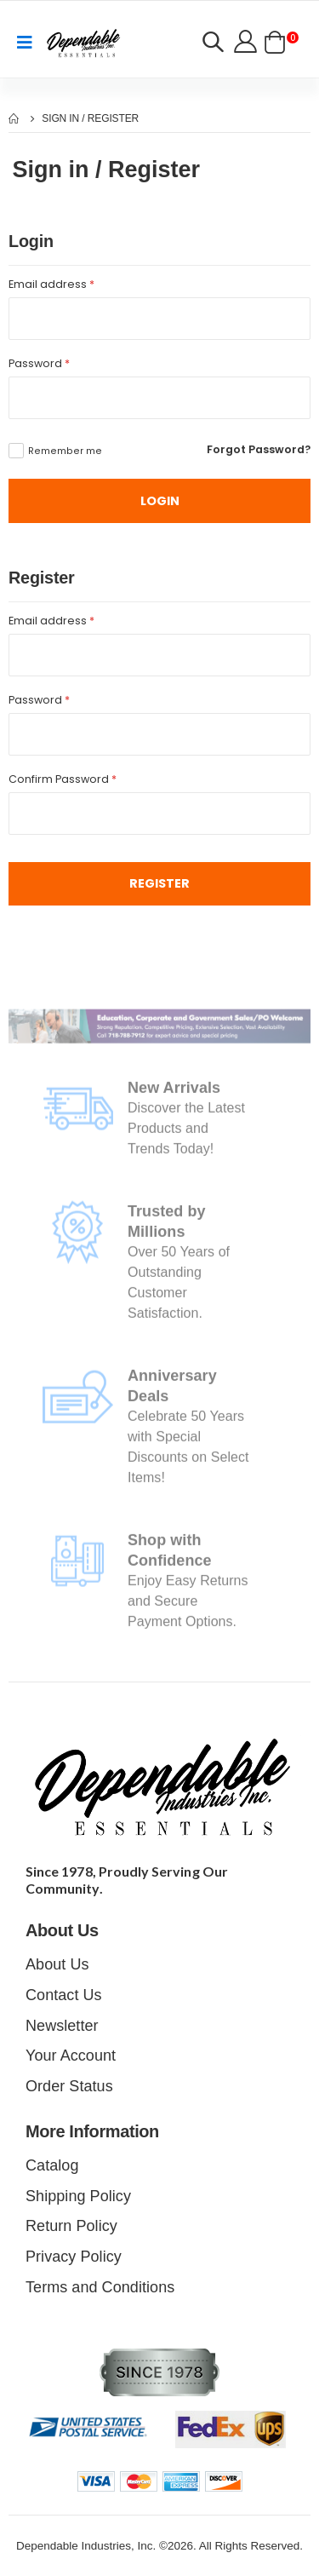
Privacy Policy (74, 2256)
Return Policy (71, 2225)
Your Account (71, 2055)
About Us (57, 1964)
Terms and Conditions (100, 2287)
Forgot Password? (258, 449)
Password (39, 363)
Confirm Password (63, 779)
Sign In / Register (90, 118)
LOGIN (159, 500)
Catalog (52, 2165)
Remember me (65, 451)
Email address (51, 284)
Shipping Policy (78, 2196)
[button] (212, 44)
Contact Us (64, 1995)
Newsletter (62, 2025)
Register (159, 883)
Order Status (69, 2086)
